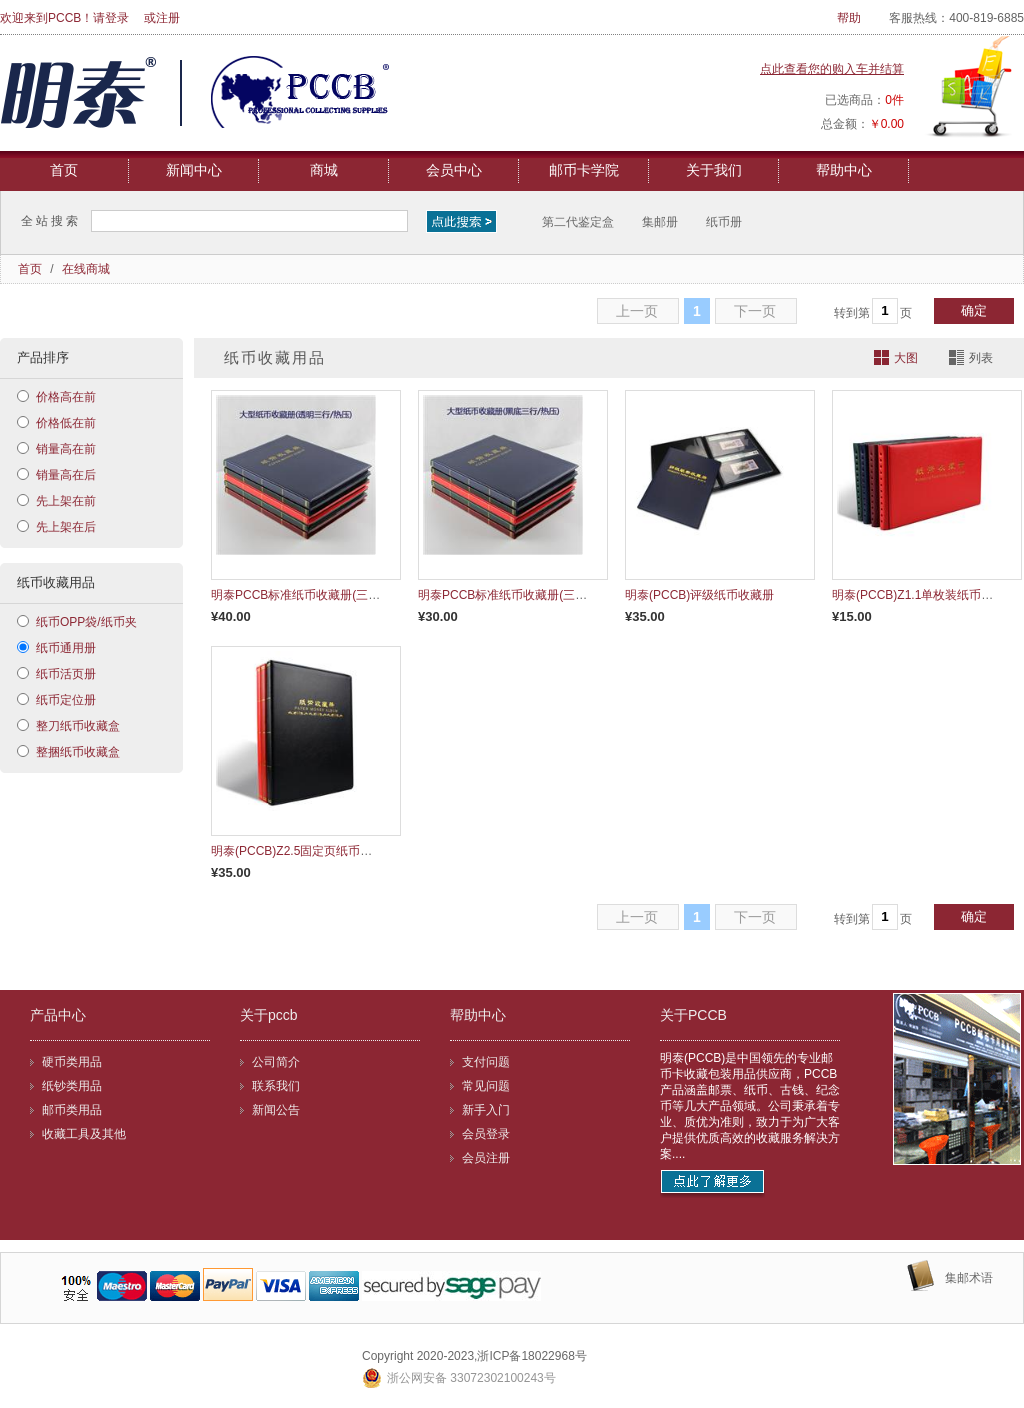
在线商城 (86, 269)
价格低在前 (66, 423)
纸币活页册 (66, 674)
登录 (117, 18)
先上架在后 (66, 527)
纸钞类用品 (72, 1086)
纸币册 (724, 222)
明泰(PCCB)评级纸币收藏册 (699, 595)
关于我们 (714, 170)
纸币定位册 (66, 700)
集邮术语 (969, 1278)
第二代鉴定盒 (578, 222)
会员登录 (486, 1134)
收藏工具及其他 (84, 1134)
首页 (64, 170)
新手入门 (486, 1110)
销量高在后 (66, 475)
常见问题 (486, 1086)
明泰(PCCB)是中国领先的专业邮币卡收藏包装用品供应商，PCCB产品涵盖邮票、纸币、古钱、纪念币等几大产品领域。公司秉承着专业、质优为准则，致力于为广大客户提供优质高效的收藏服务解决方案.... (750, 1106)
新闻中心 (194, 170)
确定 (974, 310)
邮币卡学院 (584, 170)
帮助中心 (844, 170)
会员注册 (486, 1158)
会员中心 (454, 170)
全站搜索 (51, 221)
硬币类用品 (72, 1062)
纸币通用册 (66, 648)
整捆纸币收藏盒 (78, 752)
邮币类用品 (72, 1110)
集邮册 (660, 222)
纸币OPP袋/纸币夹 (86, 622)
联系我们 (276, 1086)
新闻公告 (276, 1110)
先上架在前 (66, 501)
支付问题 (486, 1062)
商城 (324, 170)
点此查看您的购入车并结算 (832, 69)
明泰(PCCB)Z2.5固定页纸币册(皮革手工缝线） (335, 851)
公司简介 (276, 1062)
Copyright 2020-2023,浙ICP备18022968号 (474, 1356)
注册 (168, 18)
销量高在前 (66, 449)
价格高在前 (66, 397)
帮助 (849, 18)
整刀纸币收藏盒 (78, 726)
